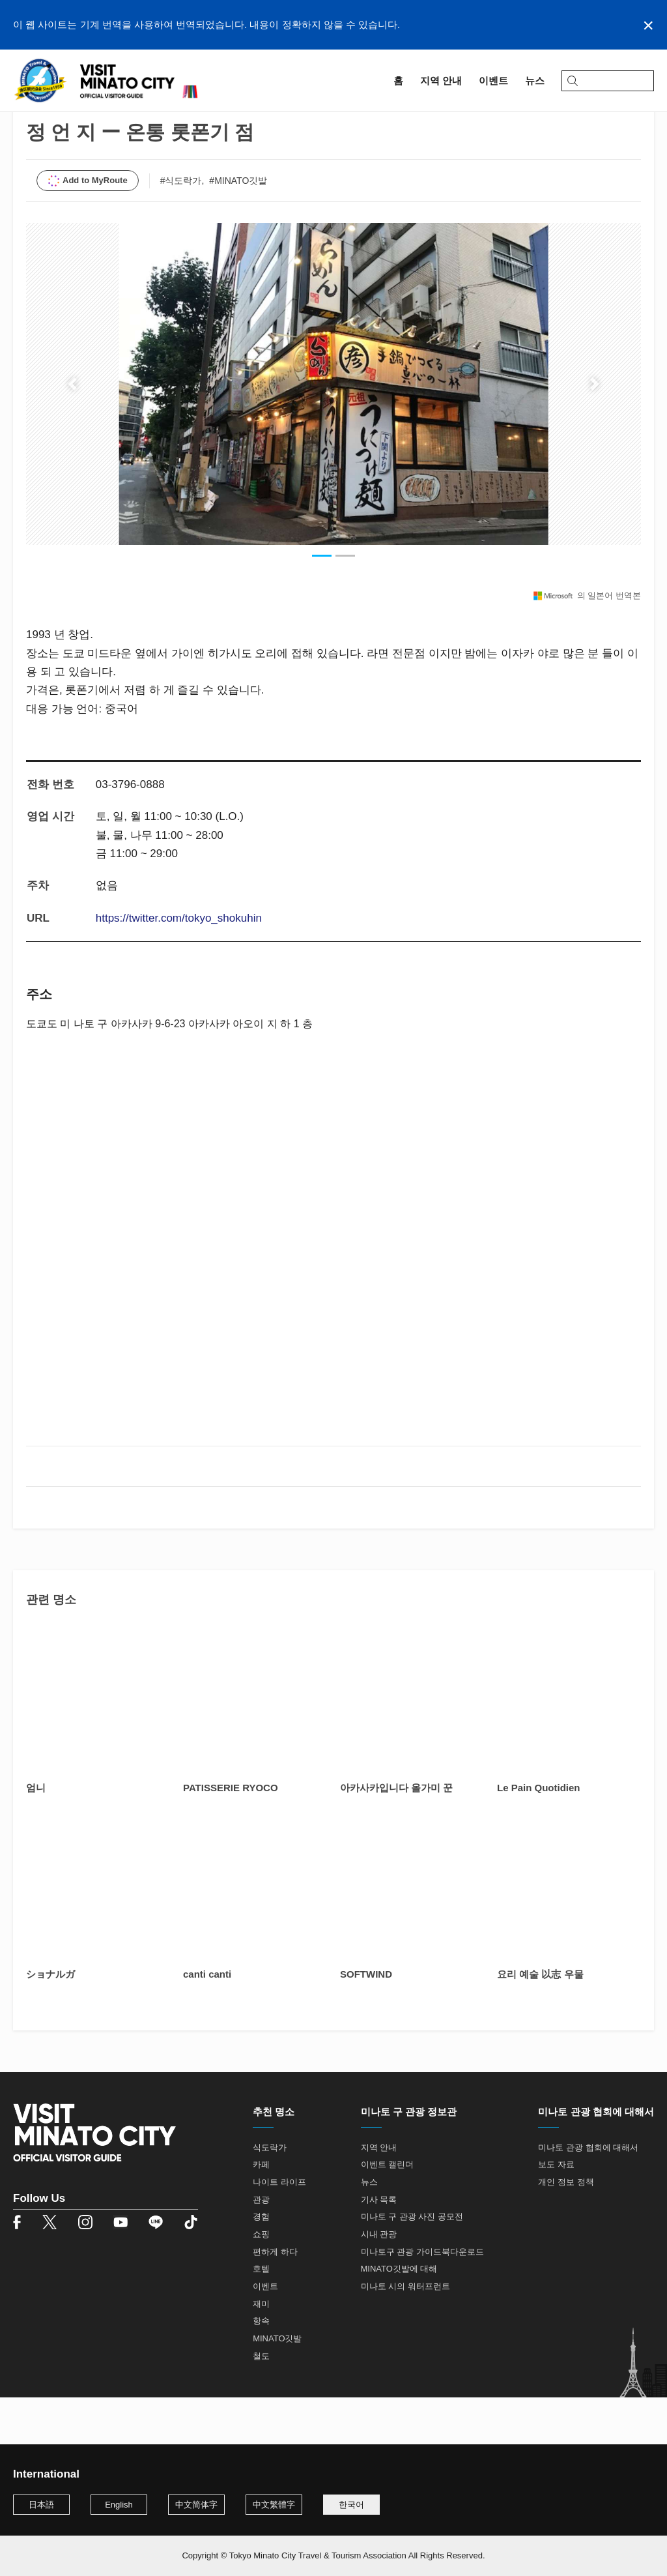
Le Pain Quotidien (538, 1834)
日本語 (41, 2505)
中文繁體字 (274, 2505)
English (119, 2505)
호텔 (261, 2316)
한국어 (351, 2505)
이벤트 (265, 2334)
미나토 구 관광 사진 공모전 (412, 2264)
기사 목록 (379, 2246)
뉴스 (369, 2229)
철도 (261, 2403)
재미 (261, 2351)
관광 (261, 2246)
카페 (261, 2212)
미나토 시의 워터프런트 (405, 2334)
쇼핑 (261, 2282)
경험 (261, 2264)
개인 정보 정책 (565, 2229)
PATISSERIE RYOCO (230, 1834)
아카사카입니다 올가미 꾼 (396, 1834)
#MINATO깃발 (238, 227)
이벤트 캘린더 (387, 2212)
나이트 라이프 (279, 2229)
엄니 (36, 1834)
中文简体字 (196, 2505)
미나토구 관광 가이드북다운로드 (422, 2299)
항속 (261, 2368)
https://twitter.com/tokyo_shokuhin (179, 965)
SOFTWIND (366, 2021)
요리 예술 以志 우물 (540, 2021)
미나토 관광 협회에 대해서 (588, 2194)
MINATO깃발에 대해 (399, 2316)
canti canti (207, 2021)
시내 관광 (379, 2282)
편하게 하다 (275, 2299)
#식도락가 (181, 227)
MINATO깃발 (277, 2385)
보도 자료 (556, 2212)
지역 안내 (57, 121)
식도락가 (270, 2194)
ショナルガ (50, 2021)
